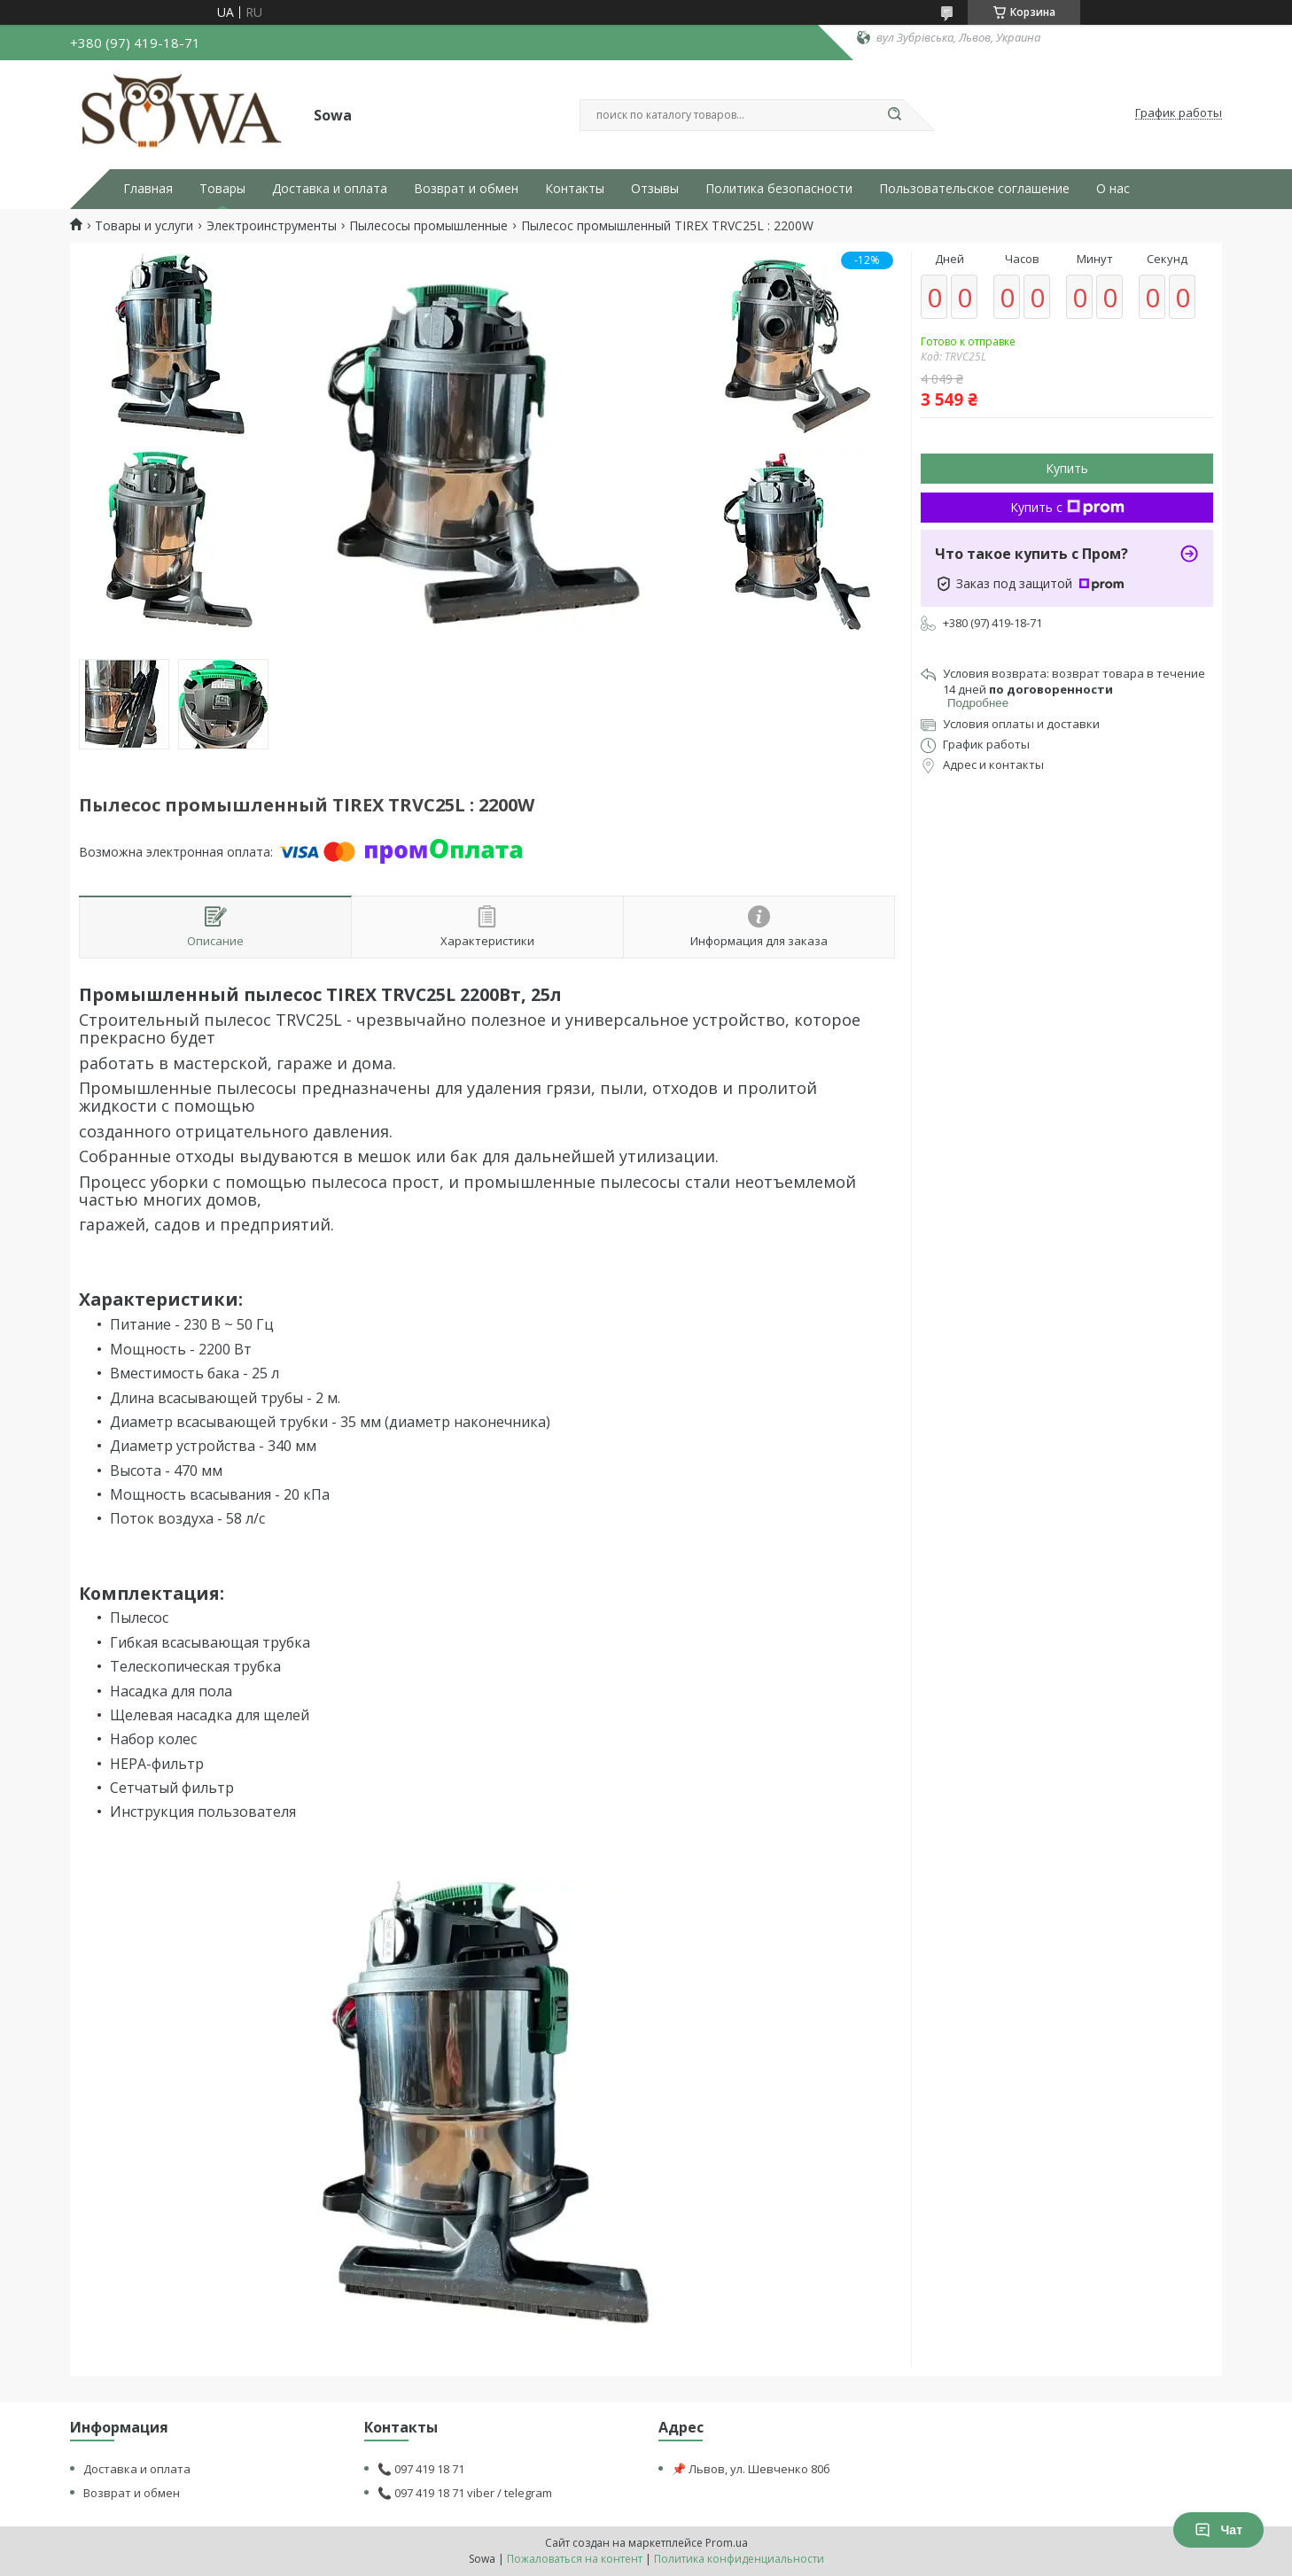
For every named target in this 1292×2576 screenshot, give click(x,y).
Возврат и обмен (466, 188)
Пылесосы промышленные (428, 226)
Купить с (1067, 507)
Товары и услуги (144, 226)
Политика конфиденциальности (739, 2558)
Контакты (574, 188)
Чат (1218, 2530)
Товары (222, 188)
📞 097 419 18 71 (420, 2469)
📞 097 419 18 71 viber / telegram (464, 2493)
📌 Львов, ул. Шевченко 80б (751, 2469)
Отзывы (655, 188)
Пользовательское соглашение (974, 188)
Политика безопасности (778, 188)
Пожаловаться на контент (574, 2558)
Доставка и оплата (329, 188)
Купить (1067, 468)
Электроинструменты (271, 226)
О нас (1113, 188)
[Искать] (894, 115)
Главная (148, 188)
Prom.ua (726, 2542)
